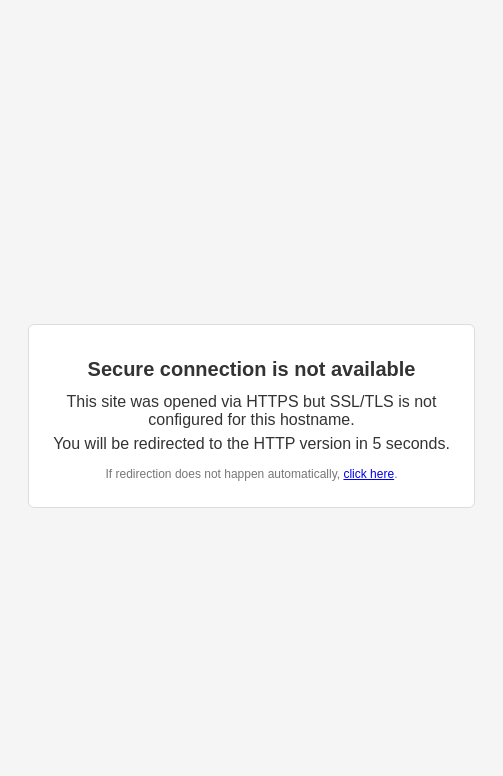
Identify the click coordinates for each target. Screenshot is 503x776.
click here (368, 474)
